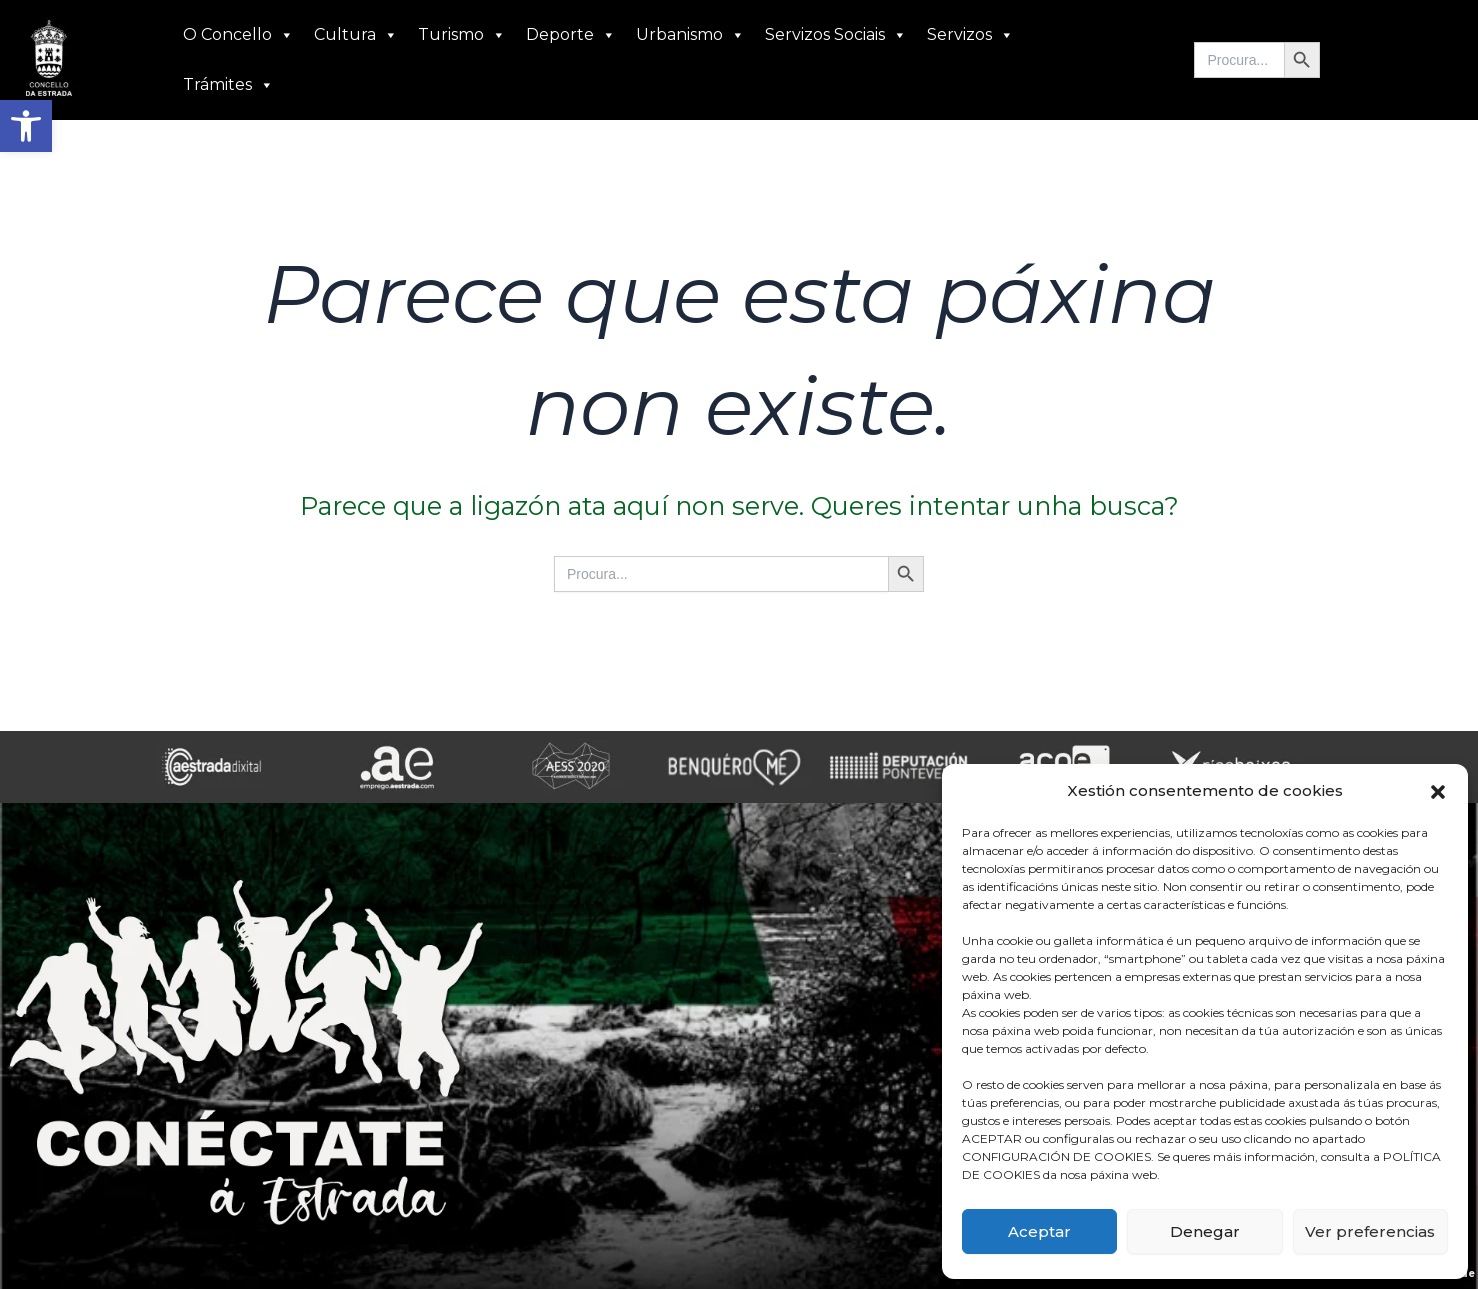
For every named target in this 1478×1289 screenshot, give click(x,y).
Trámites (228, 85)
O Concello (238, 35)
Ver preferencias (1370, 1231)
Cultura (356, 35)
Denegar (1205, 1231)
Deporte (571, 35)
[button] (26, 126)
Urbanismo (690, 35)
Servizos (970, 35)
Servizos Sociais (836, 35)
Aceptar (1039, 1231)
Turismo (462, 35)
